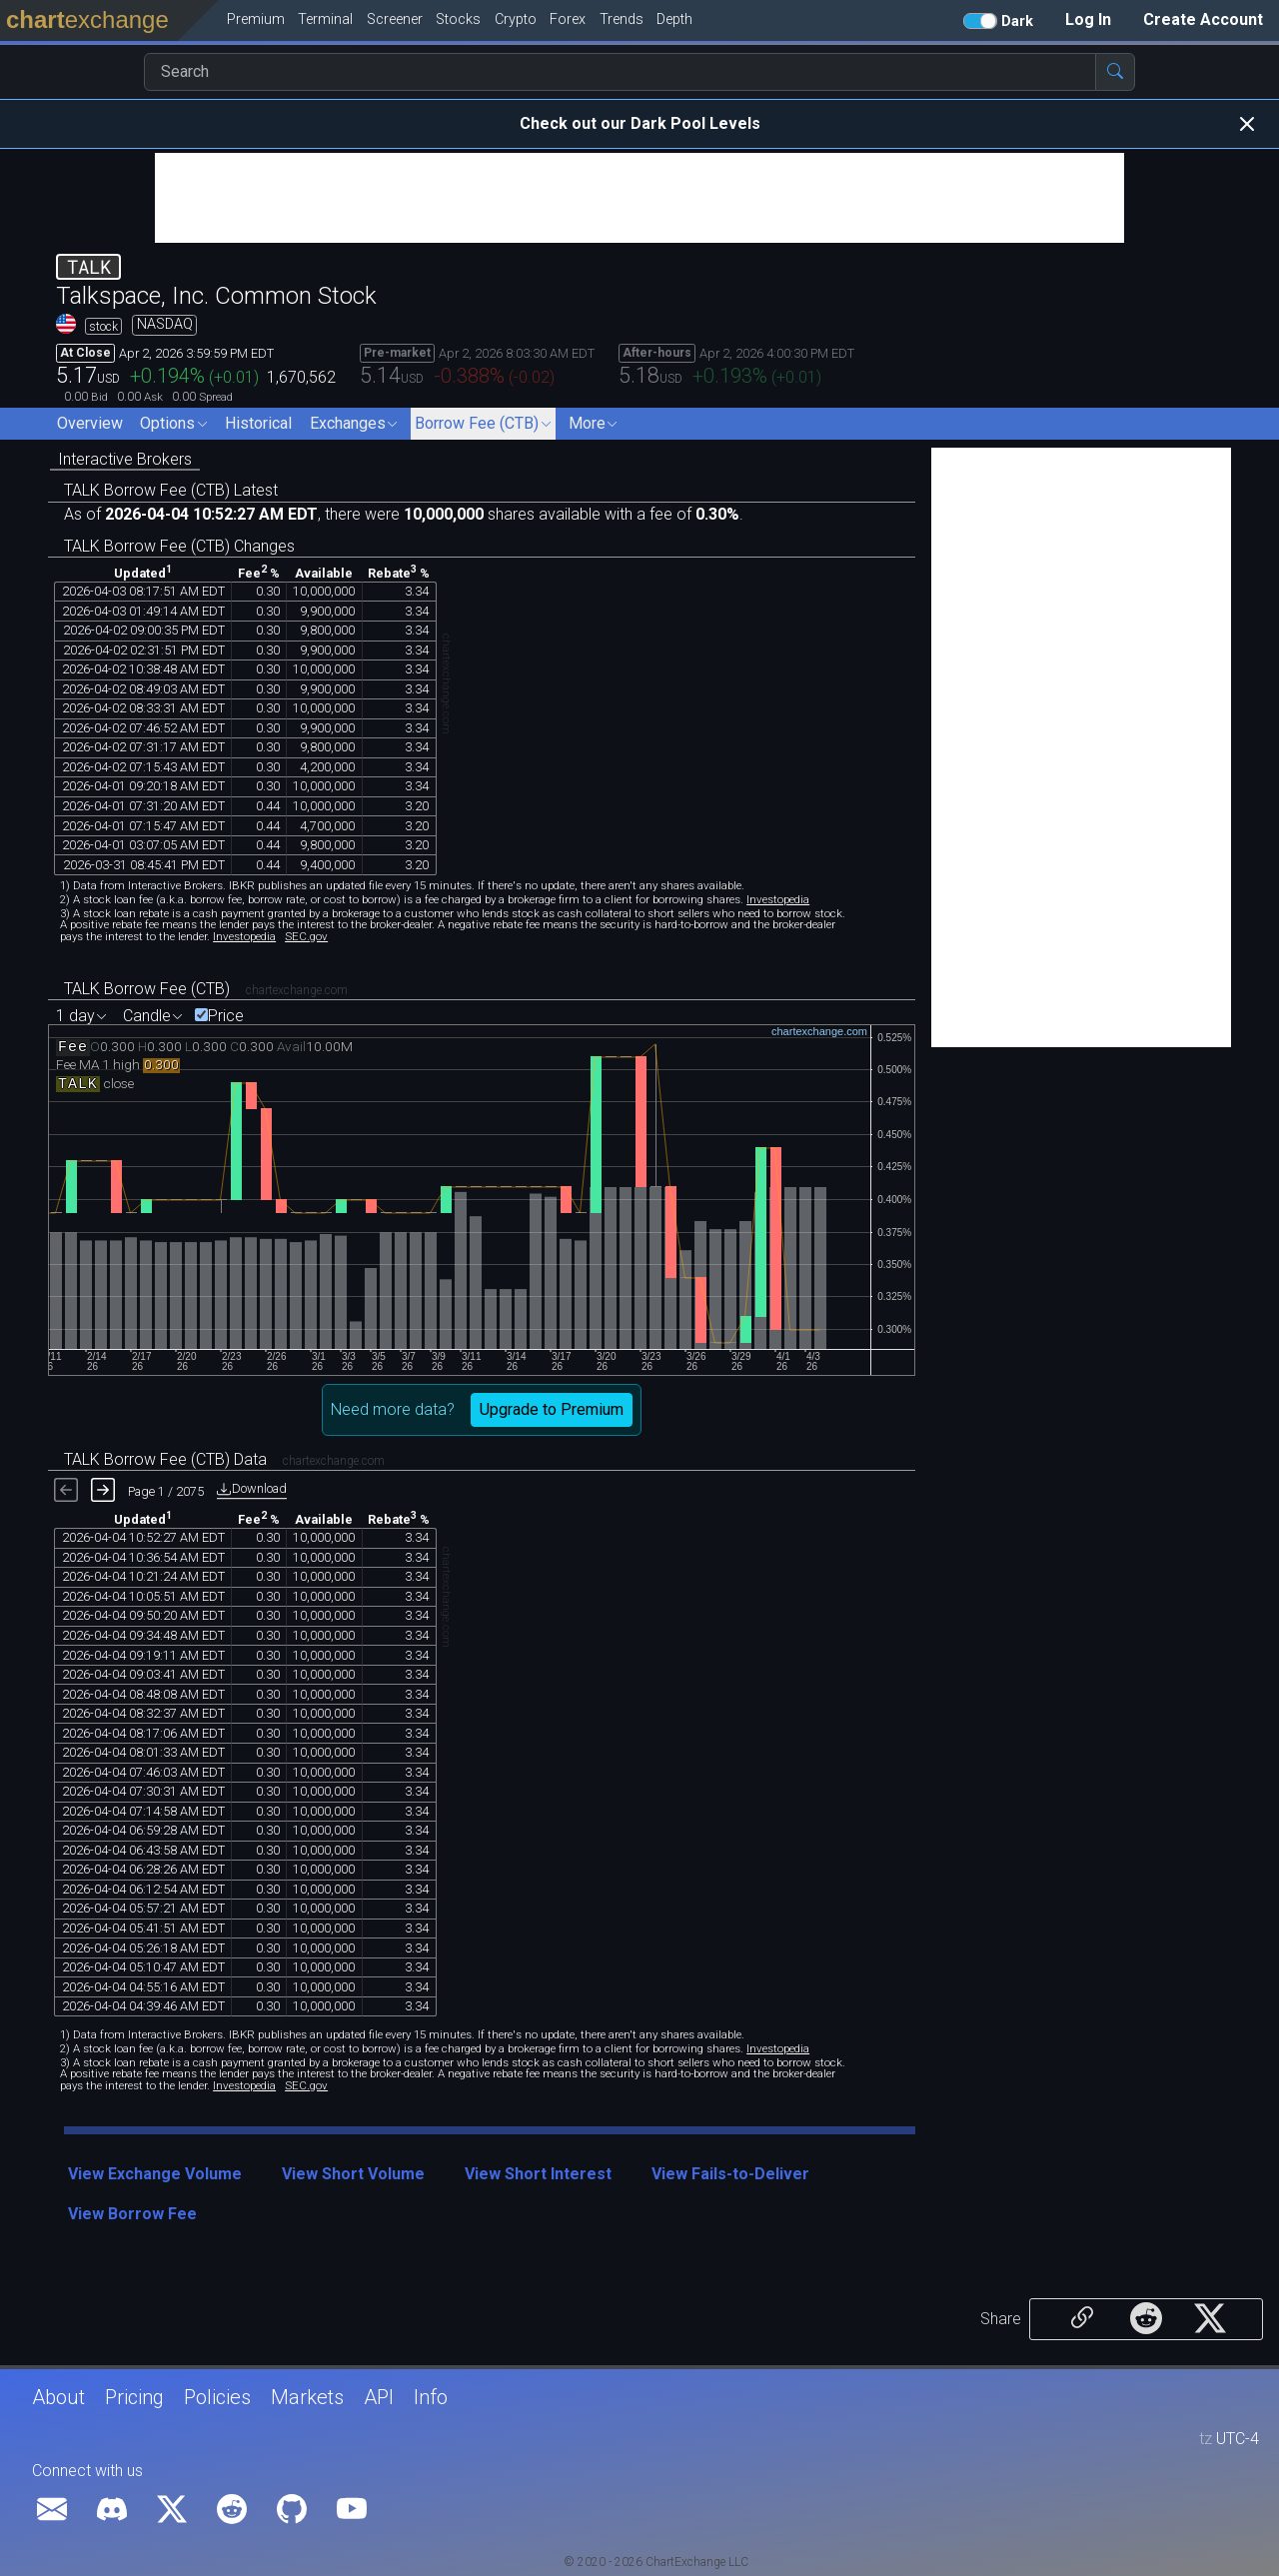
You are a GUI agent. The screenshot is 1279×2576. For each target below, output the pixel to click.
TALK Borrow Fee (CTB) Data (165, 1459)
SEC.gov (306, 936)
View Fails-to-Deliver (730, 2173)
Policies (217, 2397)
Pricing (134, 2397)
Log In (1088, 19)
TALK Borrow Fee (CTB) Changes (179, 546)
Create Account (1203, 19)
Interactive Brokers (125, 459)
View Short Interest (538, 2173)
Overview (90, 423)
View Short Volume (353, 2173)
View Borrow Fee (132, 2213)
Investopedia (777, 899)
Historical (258, 423)
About (58, 2397)
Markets (307, 2397)
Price (226, 1016)
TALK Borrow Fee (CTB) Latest (171, 490)
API (379, 2397)
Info (431, 2397)
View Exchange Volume (155, 2173)
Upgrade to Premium (552, 1409)
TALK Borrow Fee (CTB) (147, 988)
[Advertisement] (639, 198)
